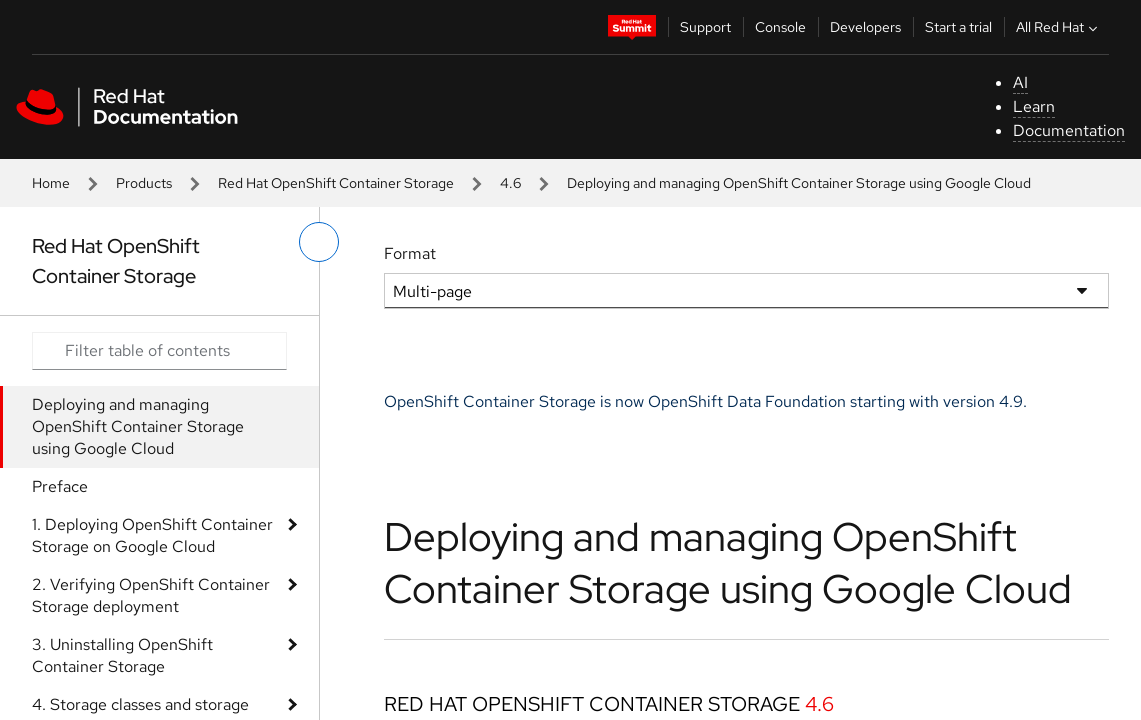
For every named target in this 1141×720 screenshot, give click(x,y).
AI (1020, 82)
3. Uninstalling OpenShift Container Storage (122, 655)
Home (51, 183)
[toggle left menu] (319, 242)
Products (144, 183)
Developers (865, 27)
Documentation (1069, 130)
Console (780, 27)
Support (705, 27)
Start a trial (958, 27)
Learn (1034, 106)
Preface (60, 486)
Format (410, 253)
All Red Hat (1059, 27)
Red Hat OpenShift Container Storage (336, 183)
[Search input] (159, 351)
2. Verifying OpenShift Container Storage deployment (151, 595)
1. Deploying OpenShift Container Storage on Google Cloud (152, 535)
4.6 (510, 183)
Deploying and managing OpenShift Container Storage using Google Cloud (138, 426)
